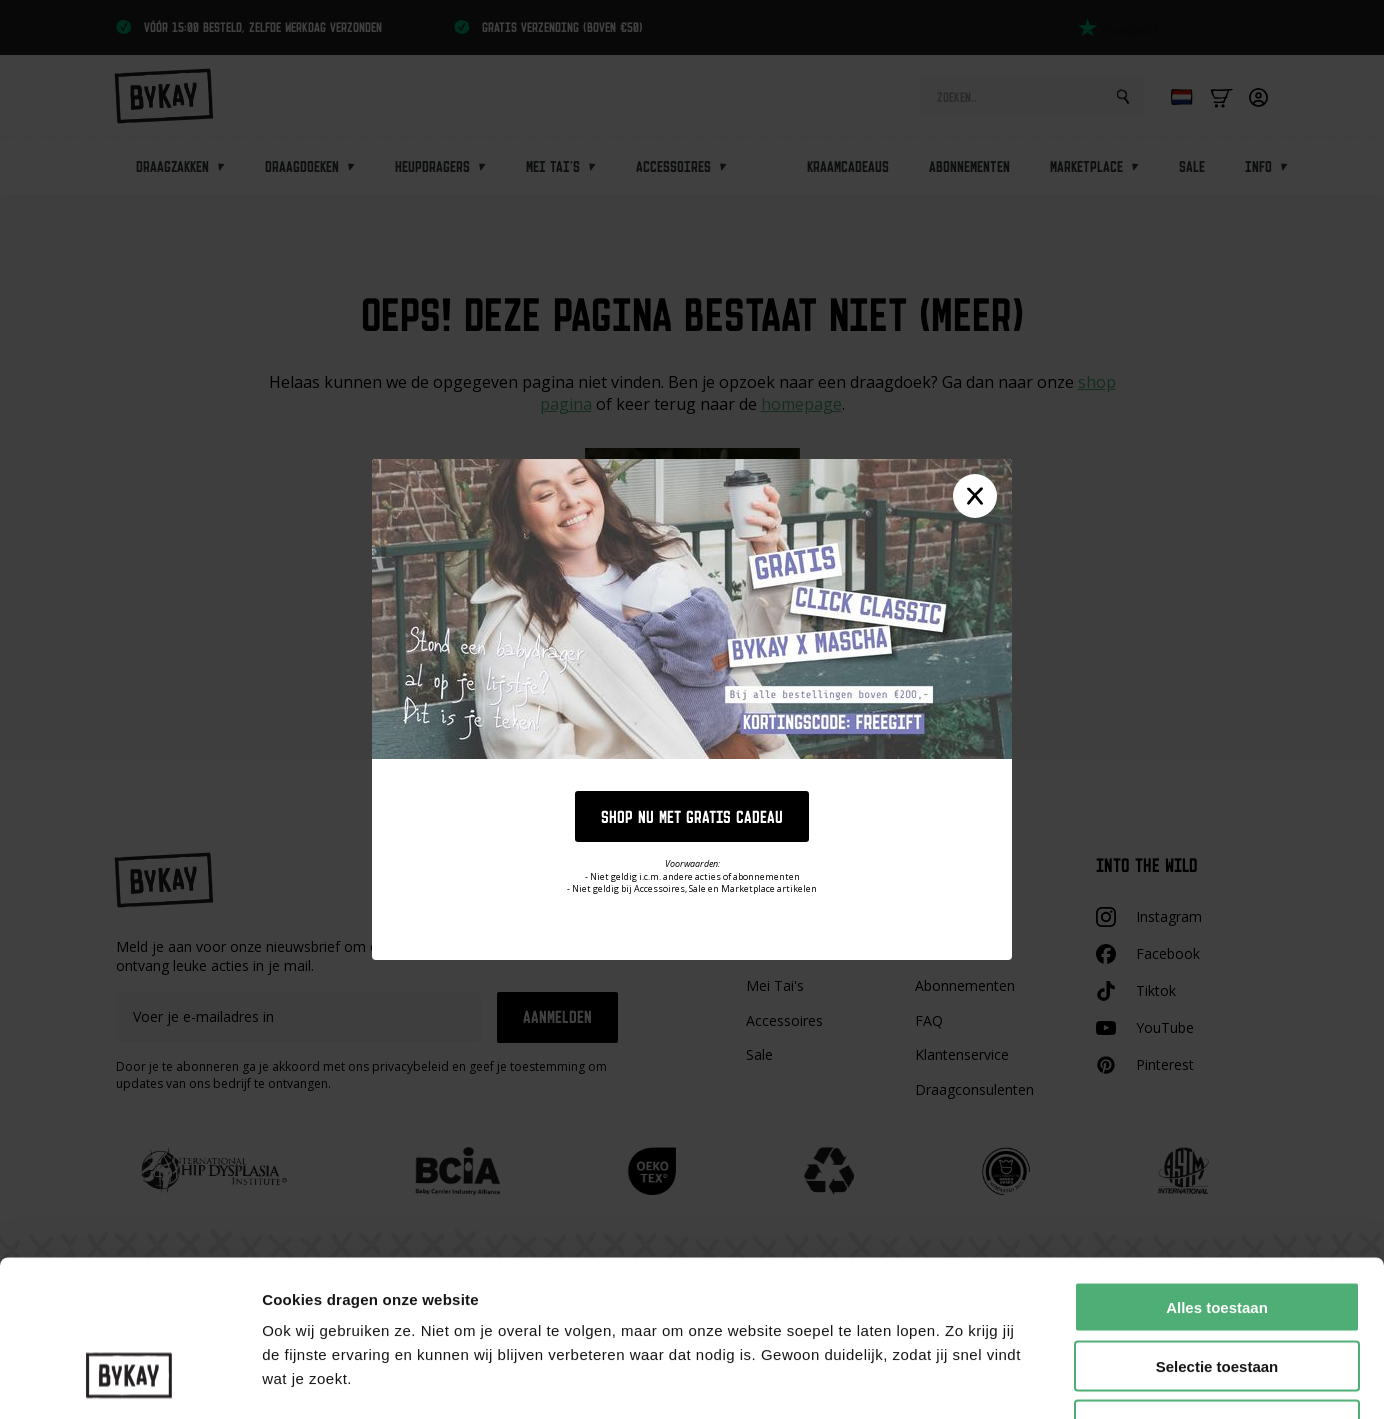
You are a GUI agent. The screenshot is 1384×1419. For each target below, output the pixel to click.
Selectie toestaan (1217, 1232)
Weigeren (1216, 1291)
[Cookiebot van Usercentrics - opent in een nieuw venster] (129, 1380)
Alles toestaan (1217, 1173)
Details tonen (1080, 1379)
